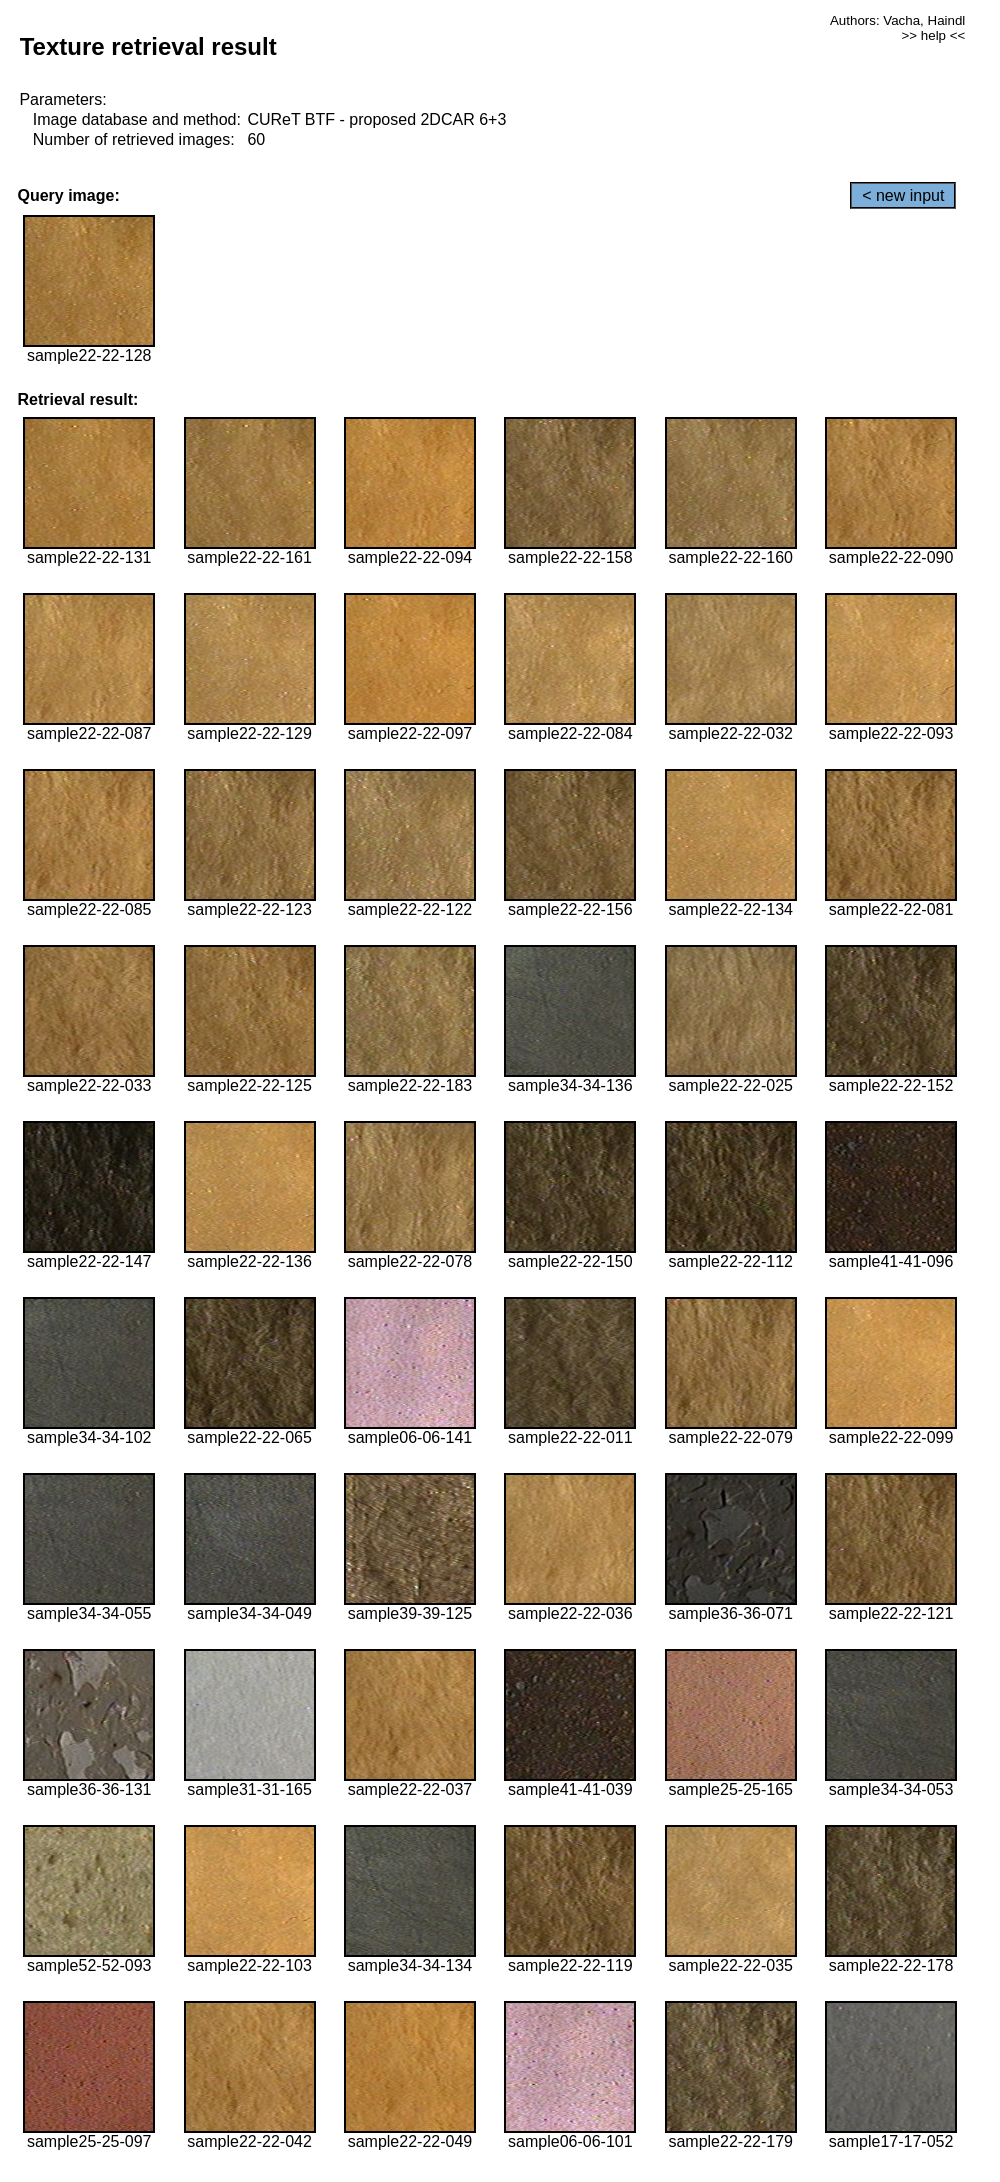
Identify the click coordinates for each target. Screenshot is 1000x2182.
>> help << (934, 35)
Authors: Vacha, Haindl (897, 20)
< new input (903, 195)
